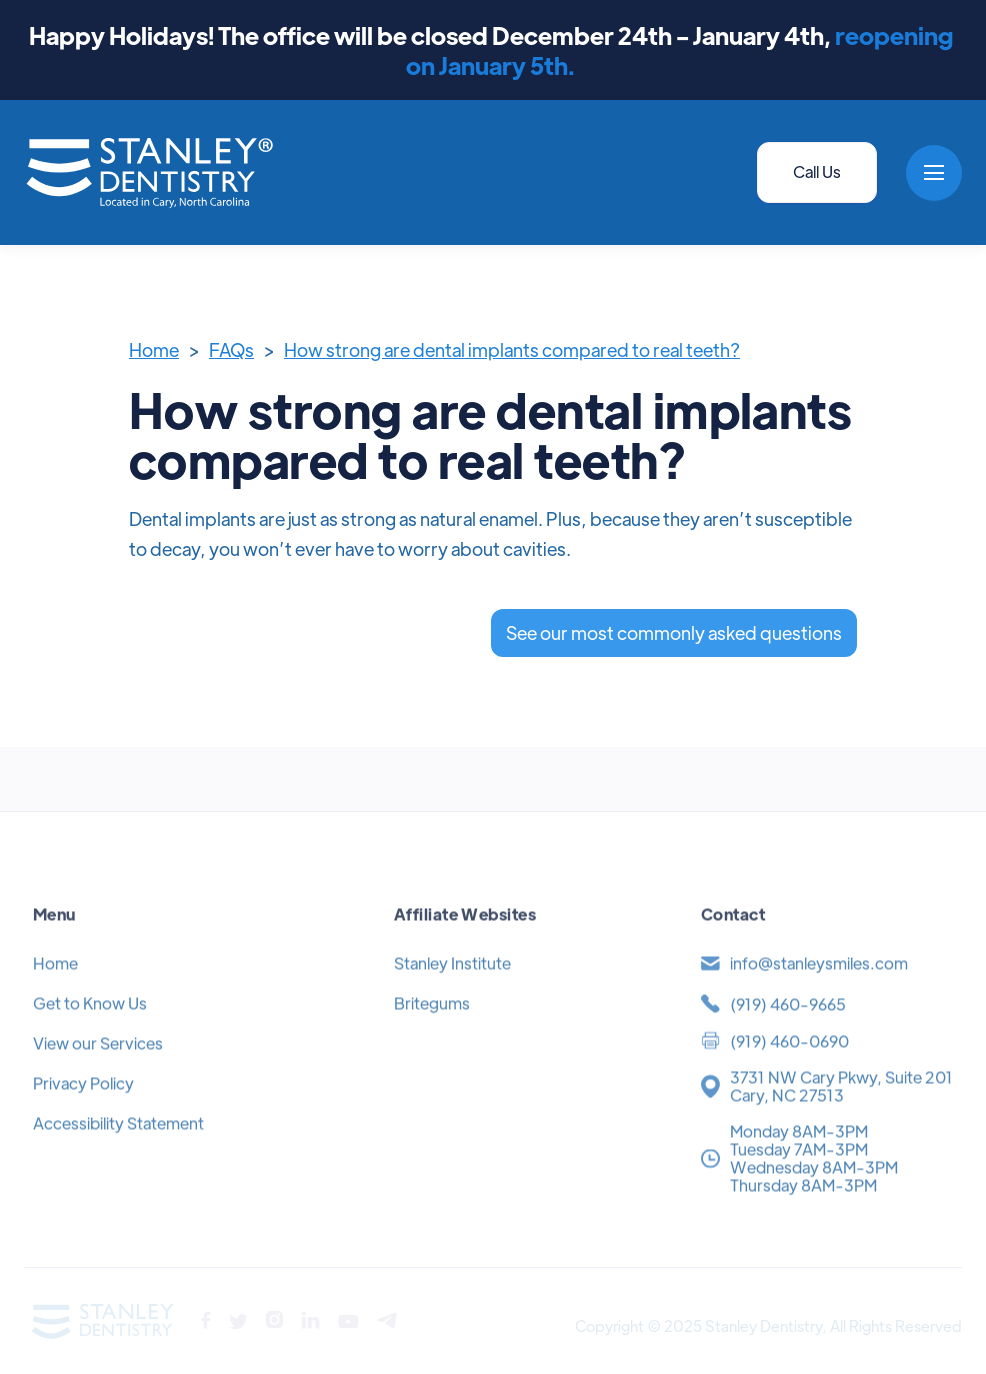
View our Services (98, 1064)
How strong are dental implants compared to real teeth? (512, 349)
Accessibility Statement (118, 1144)
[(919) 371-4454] (827, 1025)
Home (154, 349)
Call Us (817, 171)
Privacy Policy (83, 1104)
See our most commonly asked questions (674, 632)
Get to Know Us (90, 1024)
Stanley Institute (452, 984)
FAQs (231, 349)
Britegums (432, 1024)
